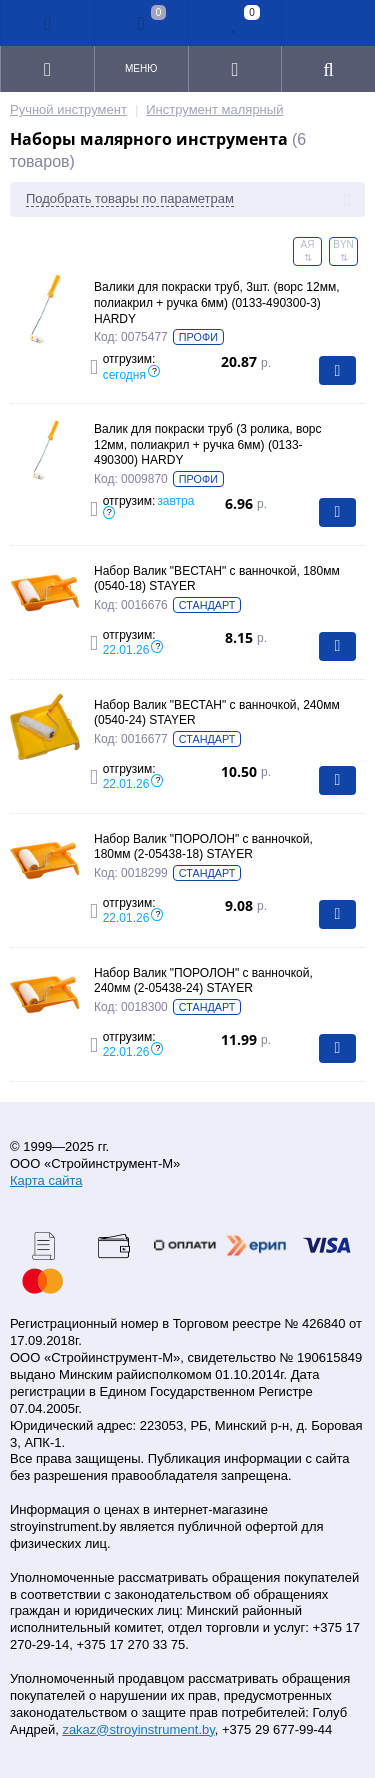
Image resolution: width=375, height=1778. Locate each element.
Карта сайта (46, 1180)
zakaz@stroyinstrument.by (138, 1729)
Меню (141, 68)
